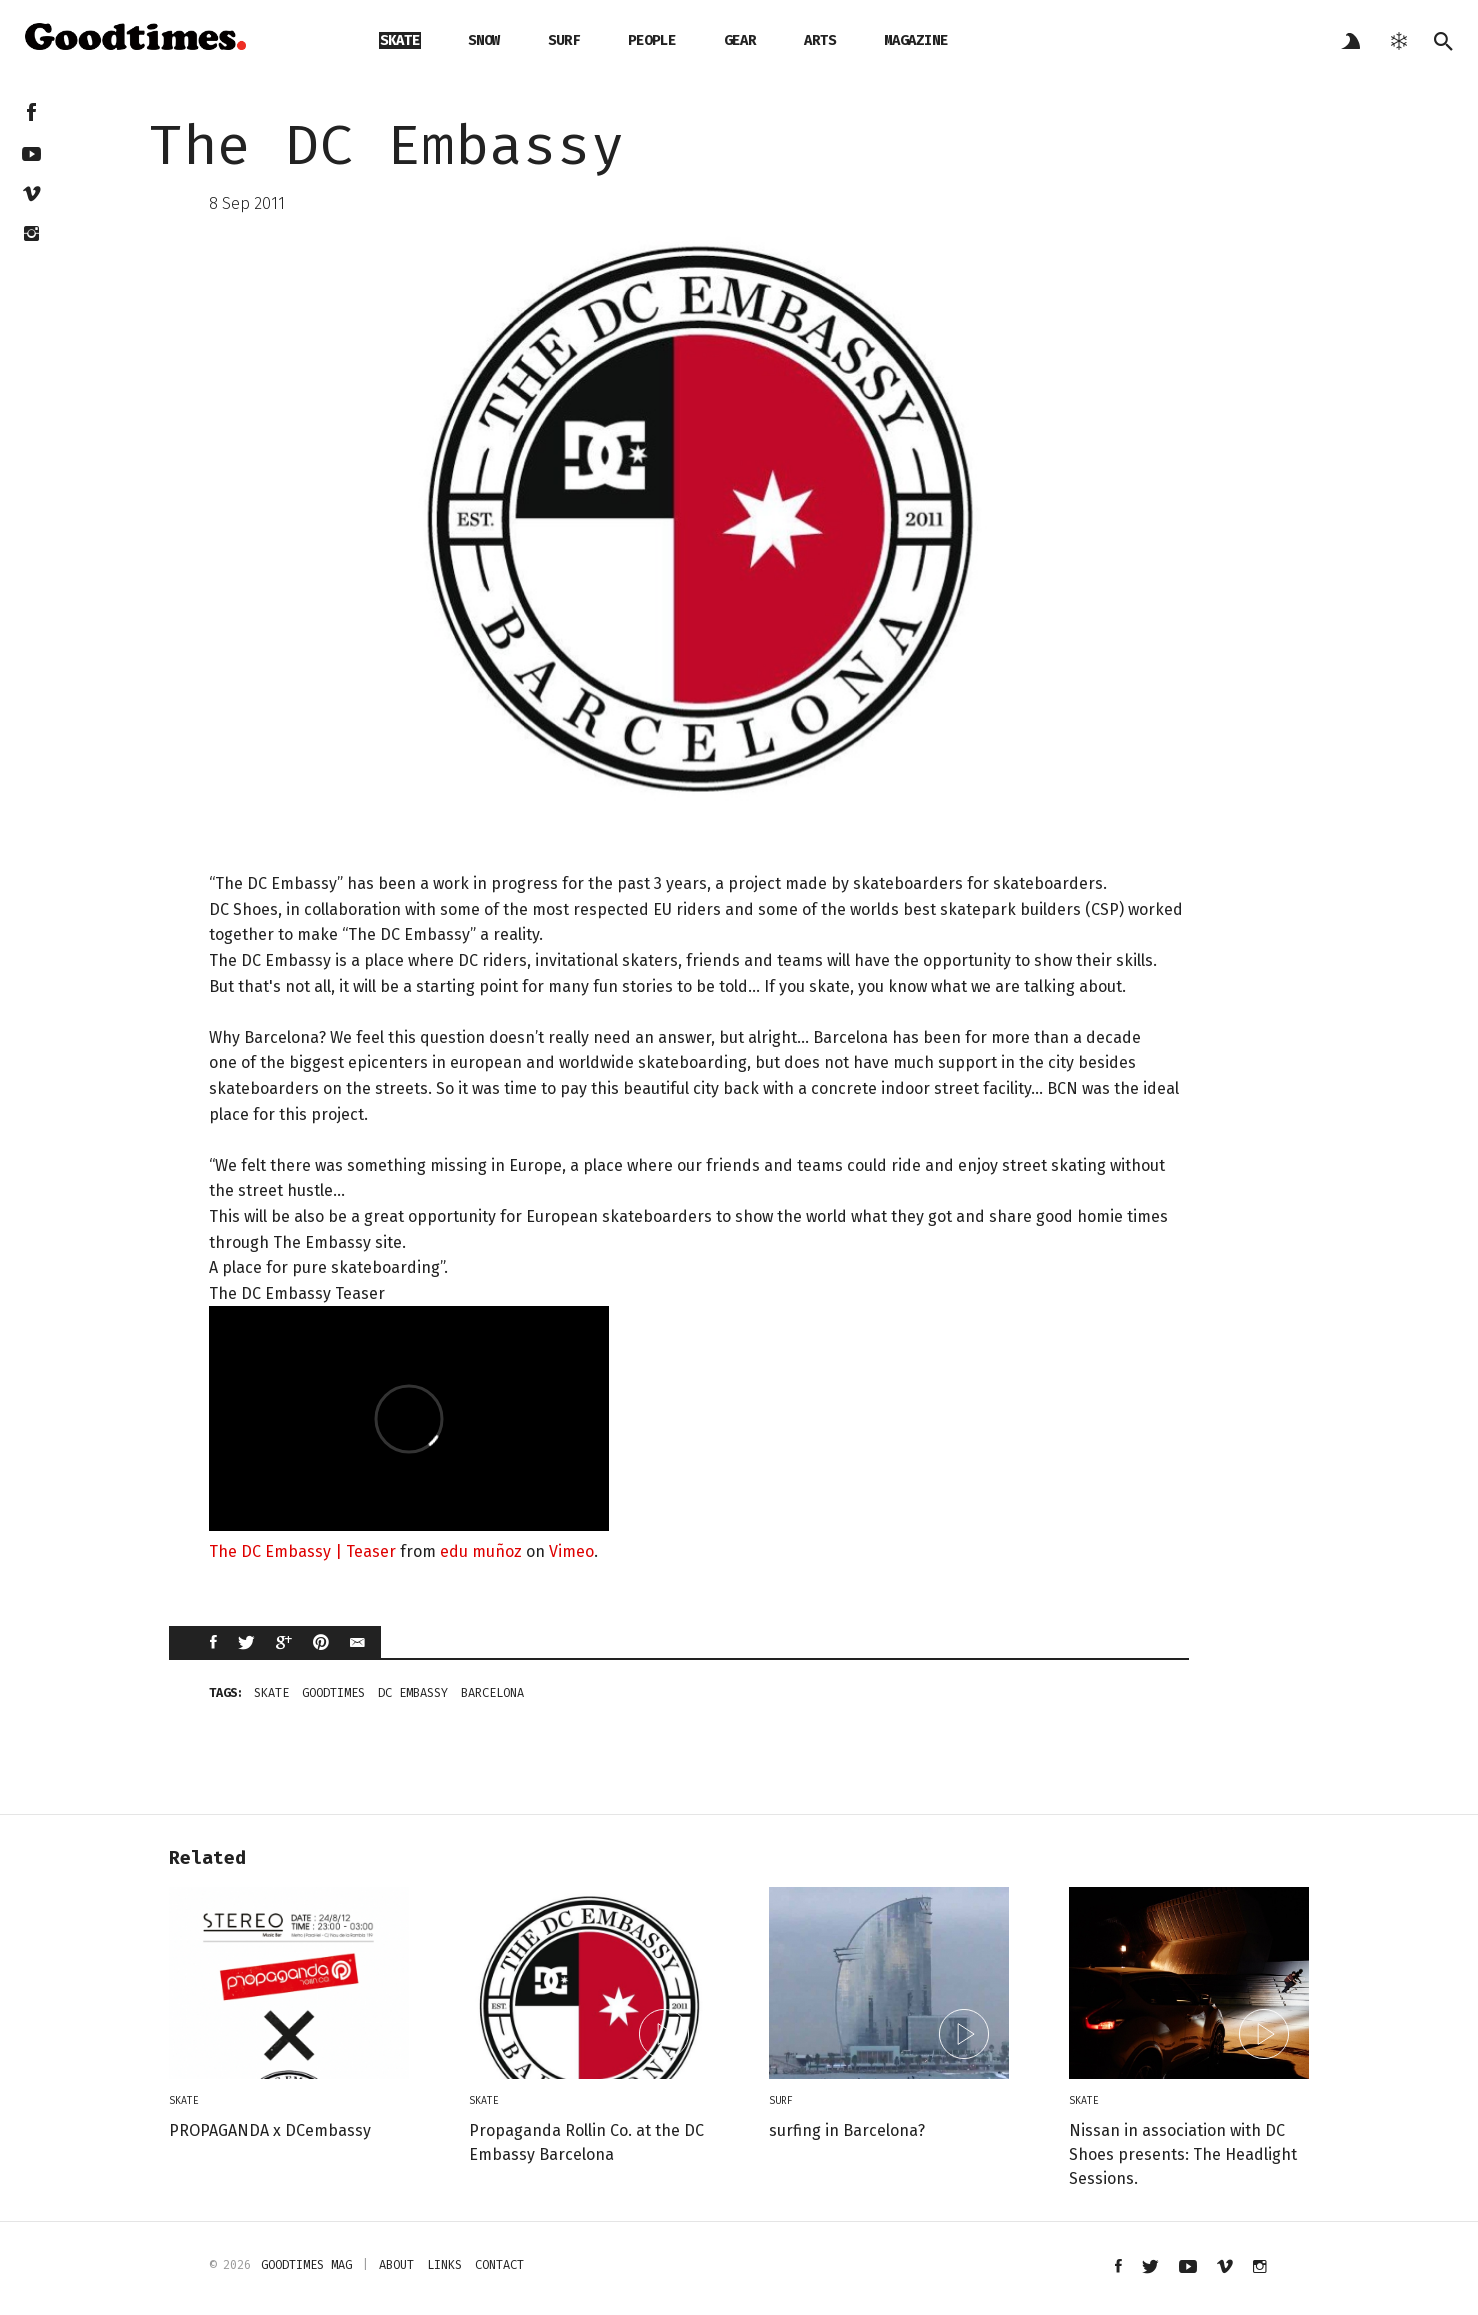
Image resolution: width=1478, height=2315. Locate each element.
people (652, 40)
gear (740, 40)
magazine (916, 40)
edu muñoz (481, 1551)
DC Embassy (413, 1693)
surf (564, 40)
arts (820, 40)
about (396, 2265)
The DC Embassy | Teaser (302, 1551)
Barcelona (492, 1693)
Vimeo (571, 1551)
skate (400, 40)
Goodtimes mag (306, 2265)
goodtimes (333, 1693)
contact (499, 2265)
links (444, 2265)
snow (484, 40)
